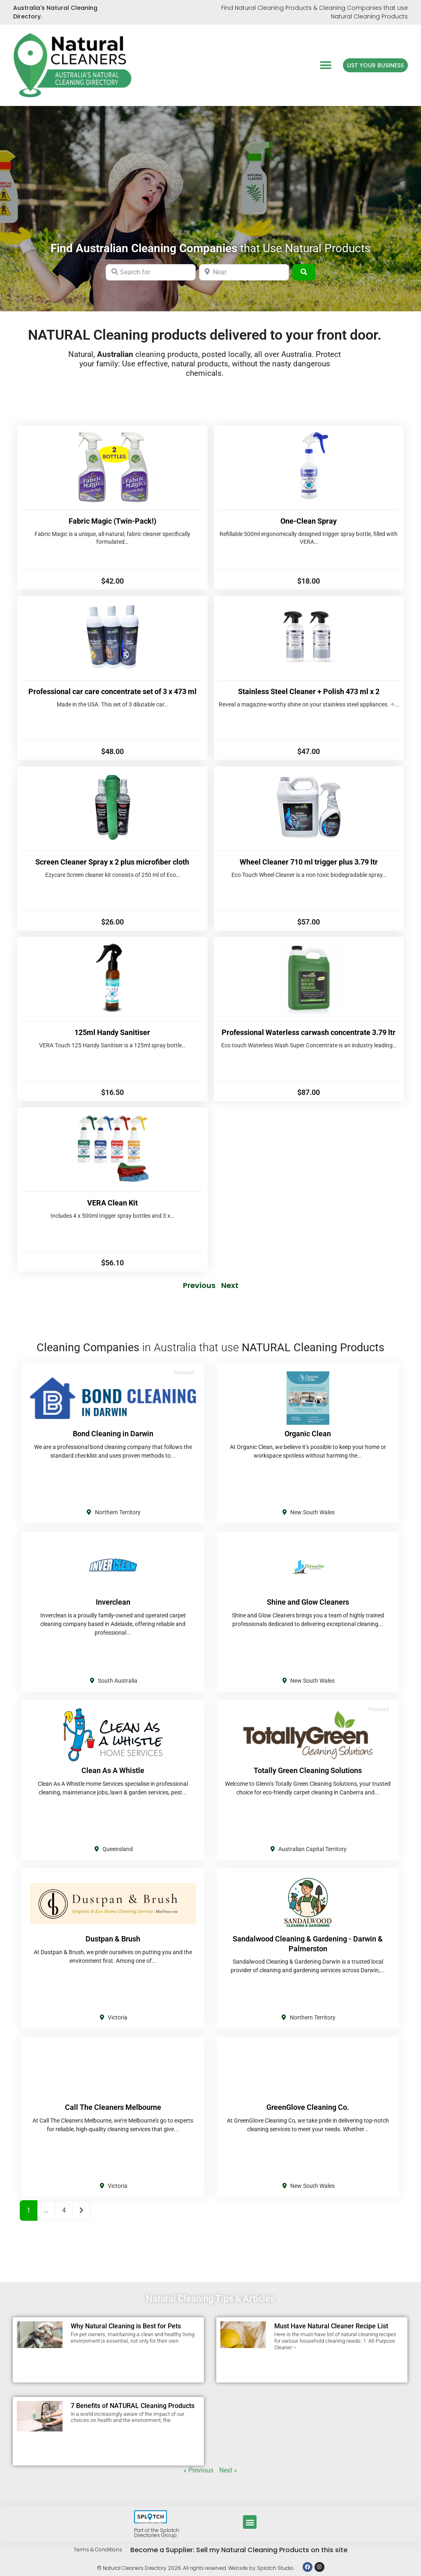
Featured (183, 1372)
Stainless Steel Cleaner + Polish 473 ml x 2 (308, 691)
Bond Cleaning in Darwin (113, 1433)
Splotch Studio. (275, 2567)
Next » (228, 2470)
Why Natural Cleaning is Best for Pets (126, 2326)
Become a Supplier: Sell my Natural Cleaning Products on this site (238, 2550)
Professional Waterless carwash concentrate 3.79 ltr (309, 1032)
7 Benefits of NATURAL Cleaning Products (132, 2406)
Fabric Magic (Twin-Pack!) (112, 521)
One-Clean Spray (308, 521)
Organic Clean (308, 1433)
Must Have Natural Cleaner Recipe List (331, 2326)
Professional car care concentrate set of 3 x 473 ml (112, 691)
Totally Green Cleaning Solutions (308, 1770)
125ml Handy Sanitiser (112, 1032)
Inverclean (113, 1602)
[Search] (303, 272)
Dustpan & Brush (113, 1938)
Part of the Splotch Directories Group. (156, 2533)
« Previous (198, 2470)
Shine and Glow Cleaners (308, 1602)
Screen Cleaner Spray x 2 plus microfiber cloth (112, 862)
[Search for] (151, 272)
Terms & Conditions (98, 2549)
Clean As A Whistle (112, 1770)
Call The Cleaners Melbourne (113, 2107)
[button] (325, 65)
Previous (199, 1285)
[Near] (244, 272)
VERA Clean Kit (112, 1202)
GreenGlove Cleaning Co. (307, 2107)
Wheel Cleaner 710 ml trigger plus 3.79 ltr (309, 862)
